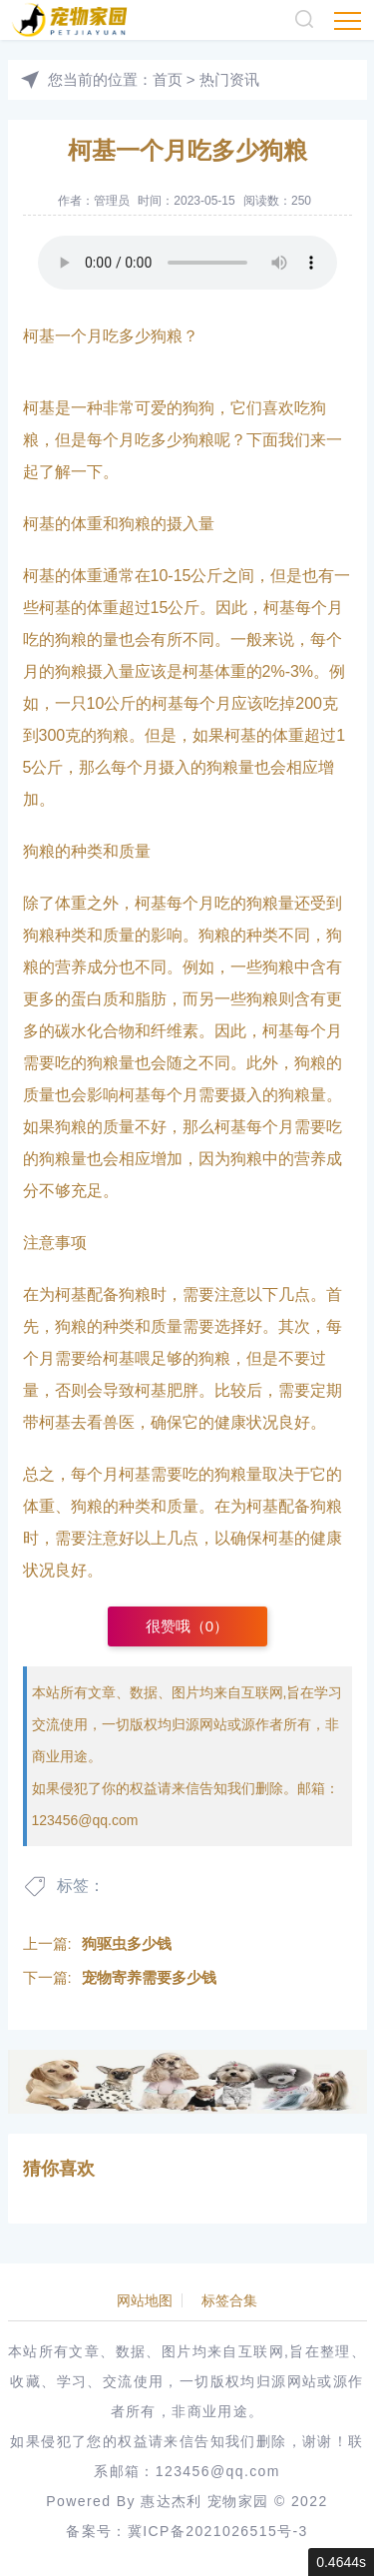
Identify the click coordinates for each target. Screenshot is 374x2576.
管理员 (112, 201)
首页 (168, 79)
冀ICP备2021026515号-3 (218, 2531)
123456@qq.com (85, 1820)
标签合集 (229, 2300)
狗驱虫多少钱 (127, 1943)
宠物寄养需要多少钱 (149, 1977)
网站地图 (145, 2300)
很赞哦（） (187, 1625)
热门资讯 (229, 79)
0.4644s (341, 2562)
